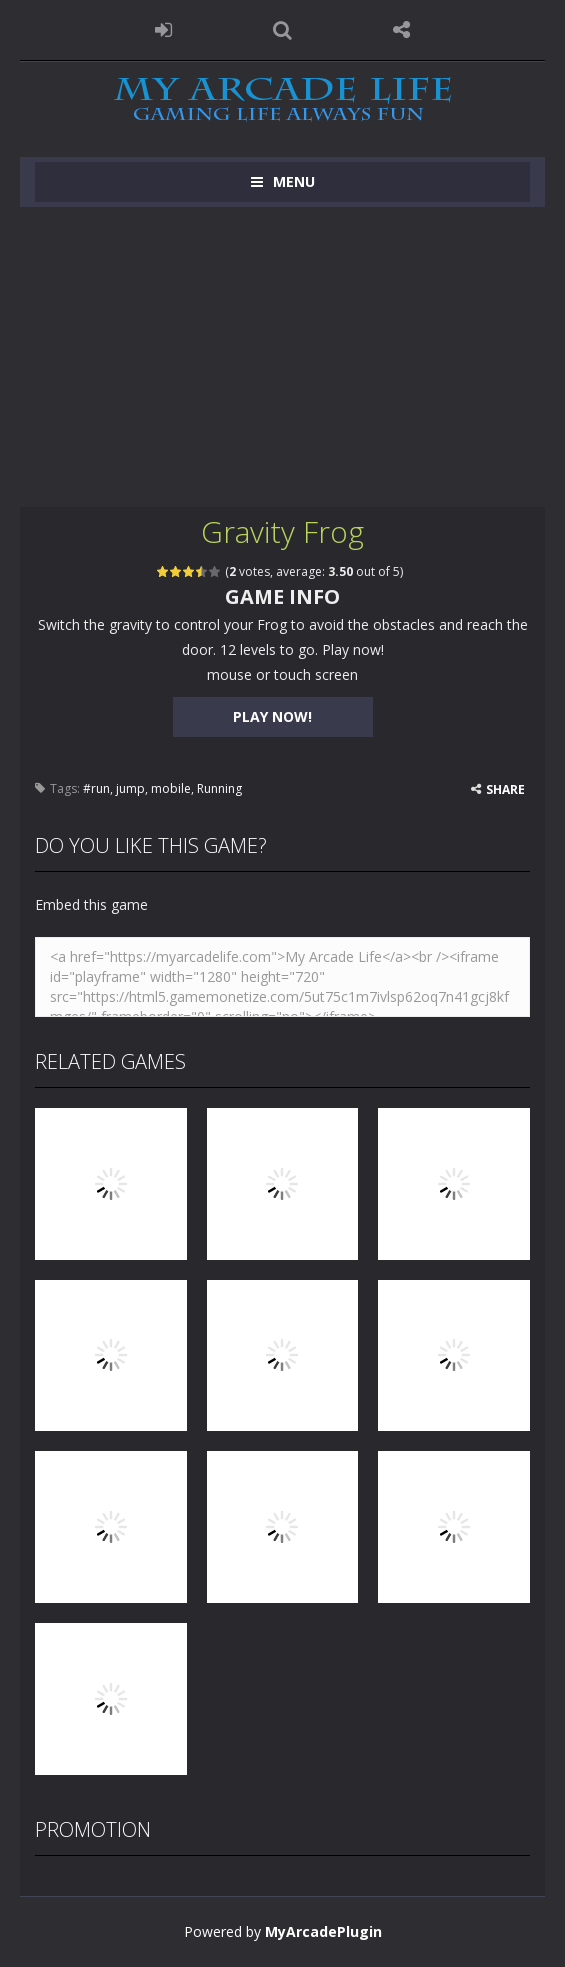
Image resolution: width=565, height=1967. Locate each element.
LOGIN (163, 30)
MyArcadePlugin (323, 1931)
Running (219, 788)
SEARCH (282, 30)
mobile (171, 788)
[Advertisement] (282, 357)
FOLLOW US (401, 30)
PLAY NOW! (272, 716)
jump (130, 788)
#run (96, 788)
